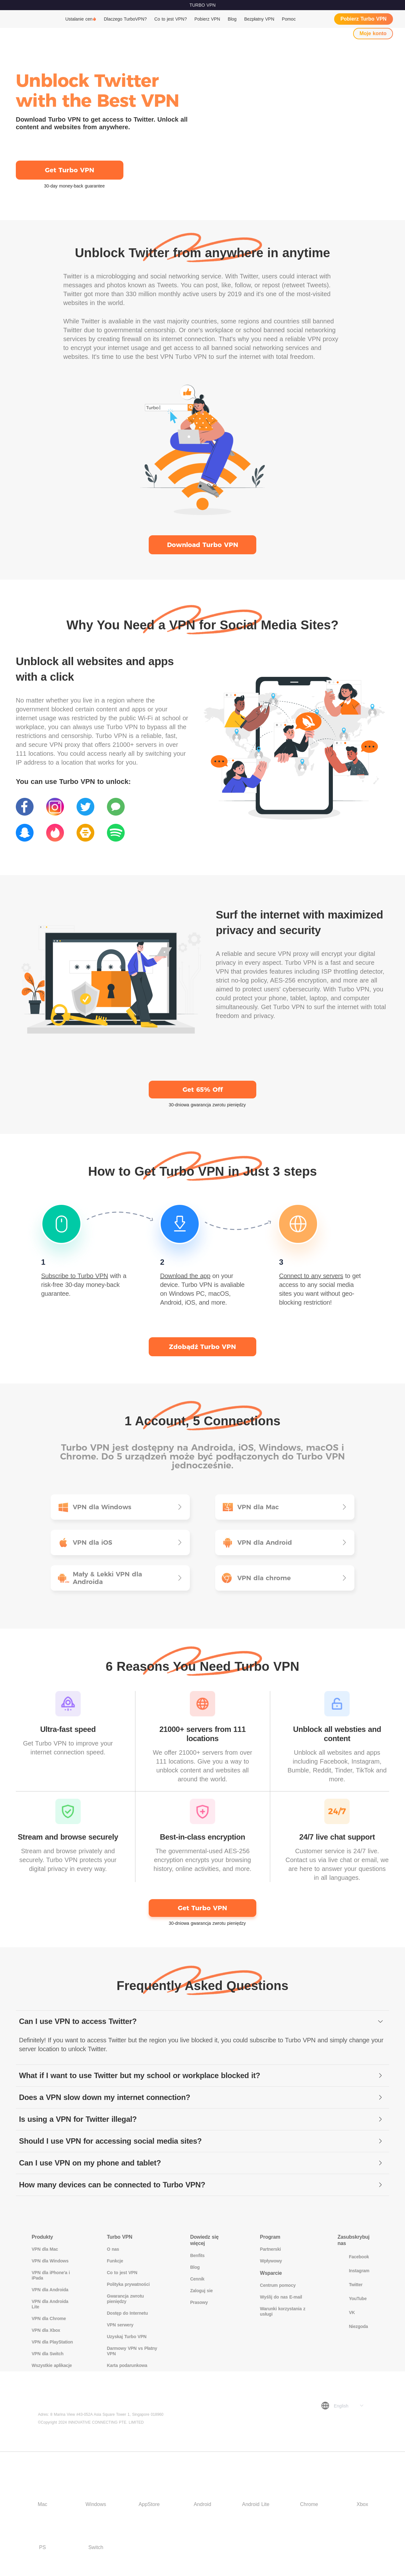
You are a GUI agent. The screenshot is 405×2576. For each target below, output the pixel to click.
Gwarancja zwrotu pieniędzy (125, 2298)
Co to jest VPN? (170, 19)
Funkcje (115, 2260)
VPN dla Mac (45, 2249)
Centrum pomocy (278, 2285)
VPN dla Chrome (49, 2318)
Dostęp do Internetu (127, 2313)
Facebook (353, 2257)
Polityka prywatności (128, 2284)
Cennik (197, 2278)
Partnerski (270, 2249)
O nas (113, 2249)
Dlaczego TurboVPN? (125, 19)
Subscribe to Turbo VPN (74, 1275)
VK (346, 2312)
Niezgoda (353, 2326)
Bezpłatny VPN (259, 19)
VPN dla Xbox (46, 2330)
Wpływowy (271, 2260)
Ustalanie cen (78, 19)
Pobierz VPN (207, 19)
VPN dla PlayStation (52, 2341)
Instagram (354, 2270)
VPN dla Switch (47, 2353)
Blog (232, 19)
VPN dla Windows (50, 2260)
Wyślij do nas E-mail (281, 2296)
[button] (202, 2021)
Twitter (350, 2284)
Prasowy (199, 2302)
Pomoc (289, 19)
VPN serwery (120, 2324)
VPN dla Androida (50, 2289)
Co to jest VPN (122, 2272)
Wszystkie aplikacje (52, 2365)
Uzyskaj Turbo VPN (126, 2336)
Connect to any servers (311, 1275)
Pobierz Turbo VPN (363, 19)
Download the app (185, 1275)
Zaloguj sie (201, 2290)
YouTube (352, 2298)
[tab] (202, 2021)
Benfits (197, 2255)
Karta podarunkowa (127, 2365)
